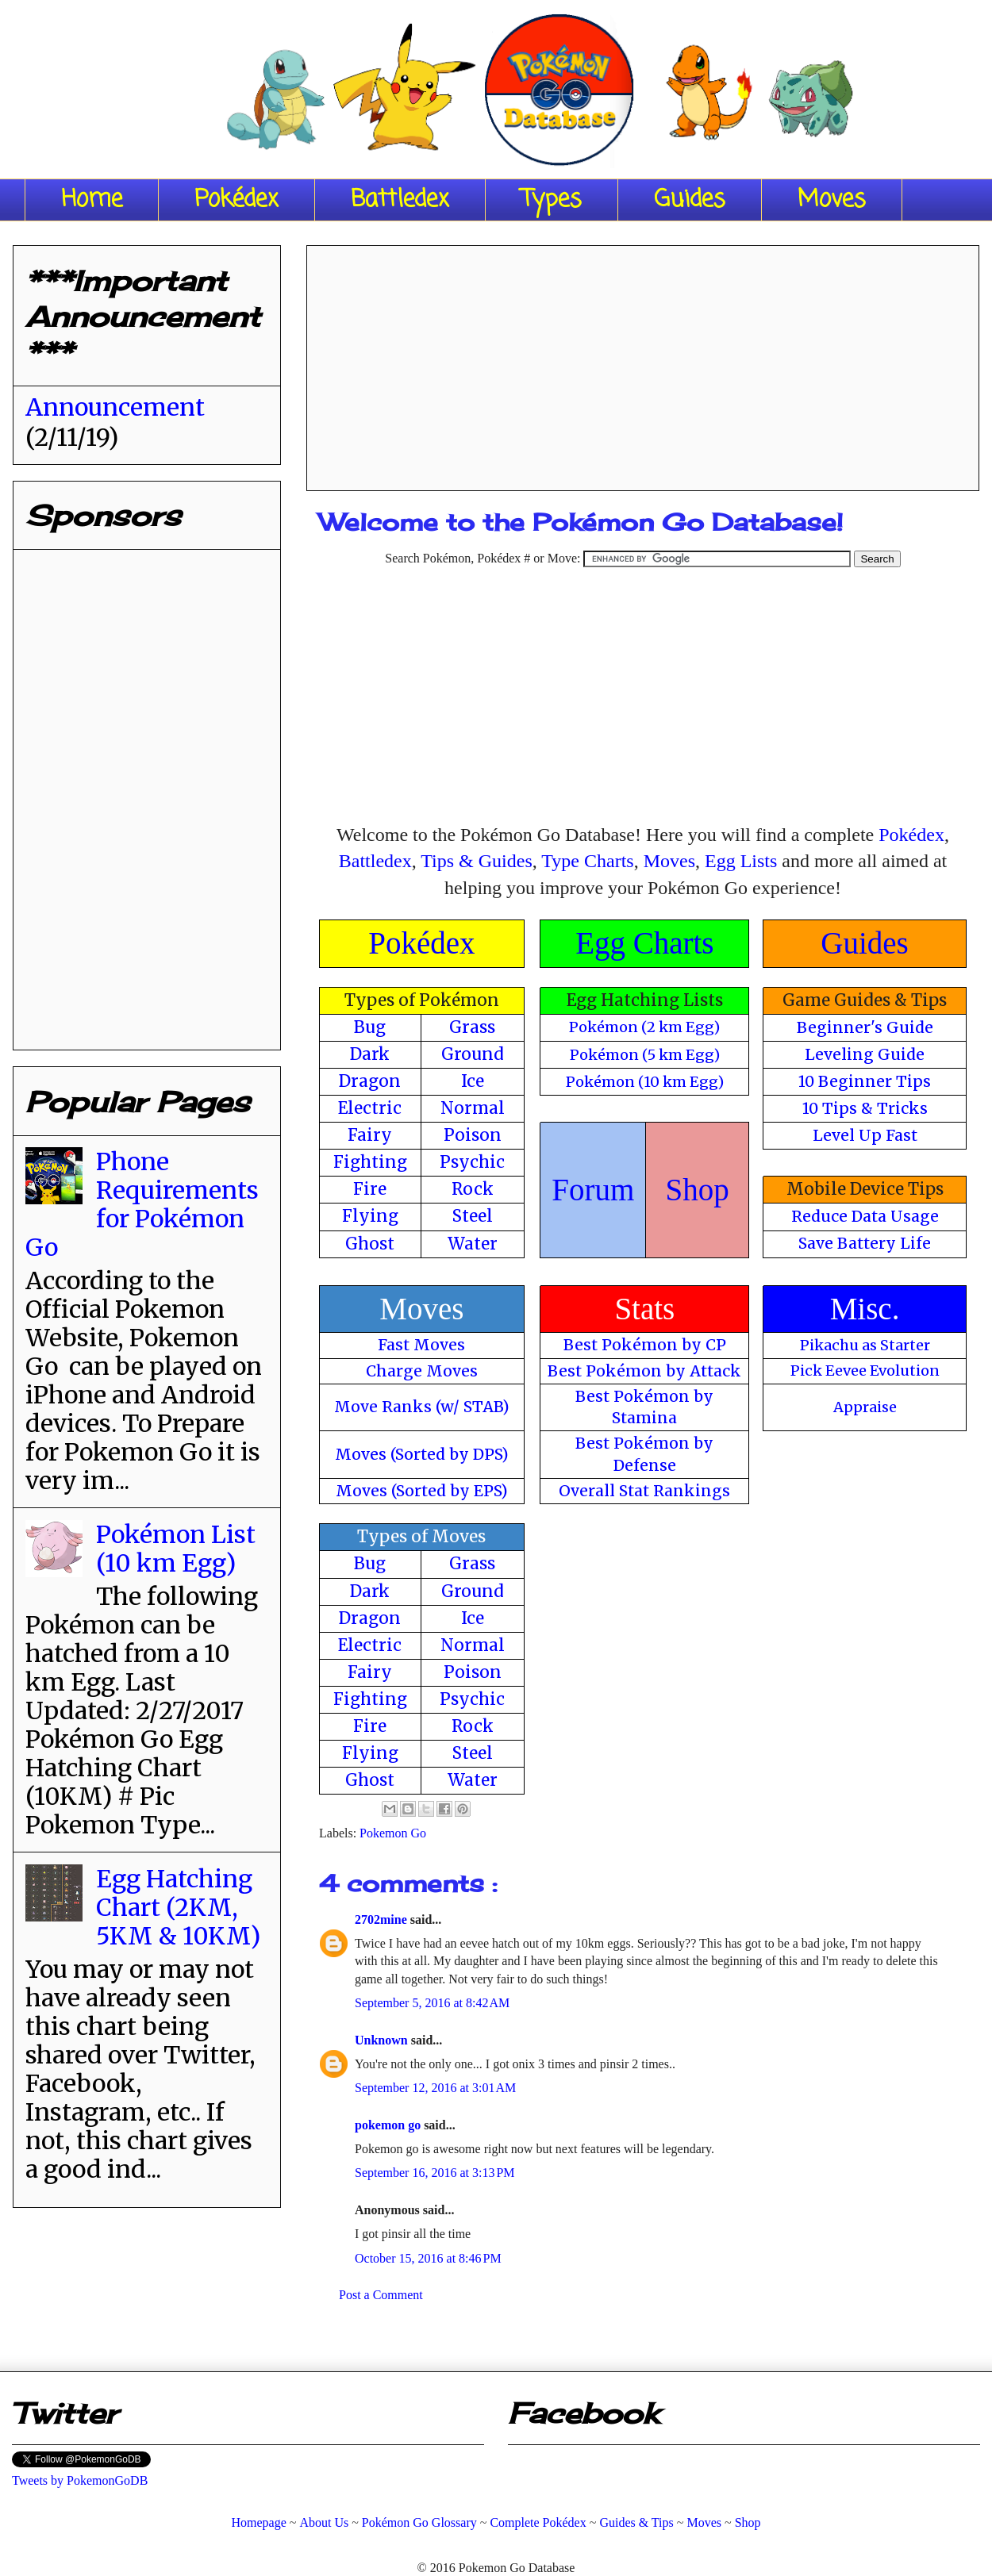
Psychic (472, 1162)
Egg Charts (644, 943)
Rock (473, 1189)
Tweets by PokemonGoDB (80, 2480)
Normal (472, 1108)
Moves (832, 200)
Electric (370, 1108)
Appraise (865, 1407)
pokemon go (389, 2125)
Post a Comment (381, 2295)
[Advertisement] (643, 362)
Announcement (115, 407)
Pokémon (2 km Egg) (644, 1027)
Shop (697, 1190)
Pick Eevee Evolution (865, 1370)
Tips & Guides (476, 860)
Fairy (370, 1135)
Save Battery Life (864, 1243)
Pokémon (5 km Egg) (645, 1055)
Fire (369, 1189)
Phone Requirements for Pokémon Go (142, 1204)
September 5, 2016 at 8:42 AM (432, 2003)
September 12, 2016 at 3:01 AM (435, 2087)
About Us (323, 2522)
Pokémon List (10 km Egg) (176, 1548)
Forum (593, 1190)
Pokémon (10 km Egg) (645, 1082)
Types (551, 200)
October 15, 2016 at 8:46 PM (428, 2258)
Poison (473, 1135)
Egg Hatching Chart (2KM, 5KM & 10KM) (178, 1907)
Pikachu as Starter (865, 1345)
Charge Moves (422, 1370)
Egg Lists (741, 860)
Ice (472, 1081)
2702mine (382, 1919)
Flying (370, 1216)
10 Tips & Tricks (865, 1108)
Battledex (400, 200)
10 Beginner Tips (864, 1081)
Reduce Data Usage (865, 1216)
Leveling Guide (865, 1054)
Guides (689, 200)
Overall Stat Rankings (644, 1490)
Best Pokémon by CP (644, 1344)
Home (91, 200)
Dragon (370, 1081)
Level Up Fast (865, 1135)
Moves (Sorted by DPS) (422, 1454)
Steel (472, 1216)
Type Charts (587, 860)
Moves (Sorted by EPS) (422, 1490)
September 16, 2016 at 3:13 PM (435, 2172)
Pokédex (236, 200)
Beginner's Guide (865, 1027)
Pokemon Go (393, 1833)
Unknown (383, 2040)
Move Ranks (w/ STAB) (421, 1406)
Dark (370, 1054)
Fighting (370, 1162)
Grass (472, 1027)
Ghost (369, 1244)
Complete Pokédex (538, 2522)
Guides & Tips (636, 2522)
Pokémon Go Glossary (419, 2522)
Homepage (258, 2522)
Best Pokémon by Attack (644, 1370)
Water (473, 1244)
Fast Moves (421, 1344)
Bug (370, 1027)
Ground (472, 1054)
